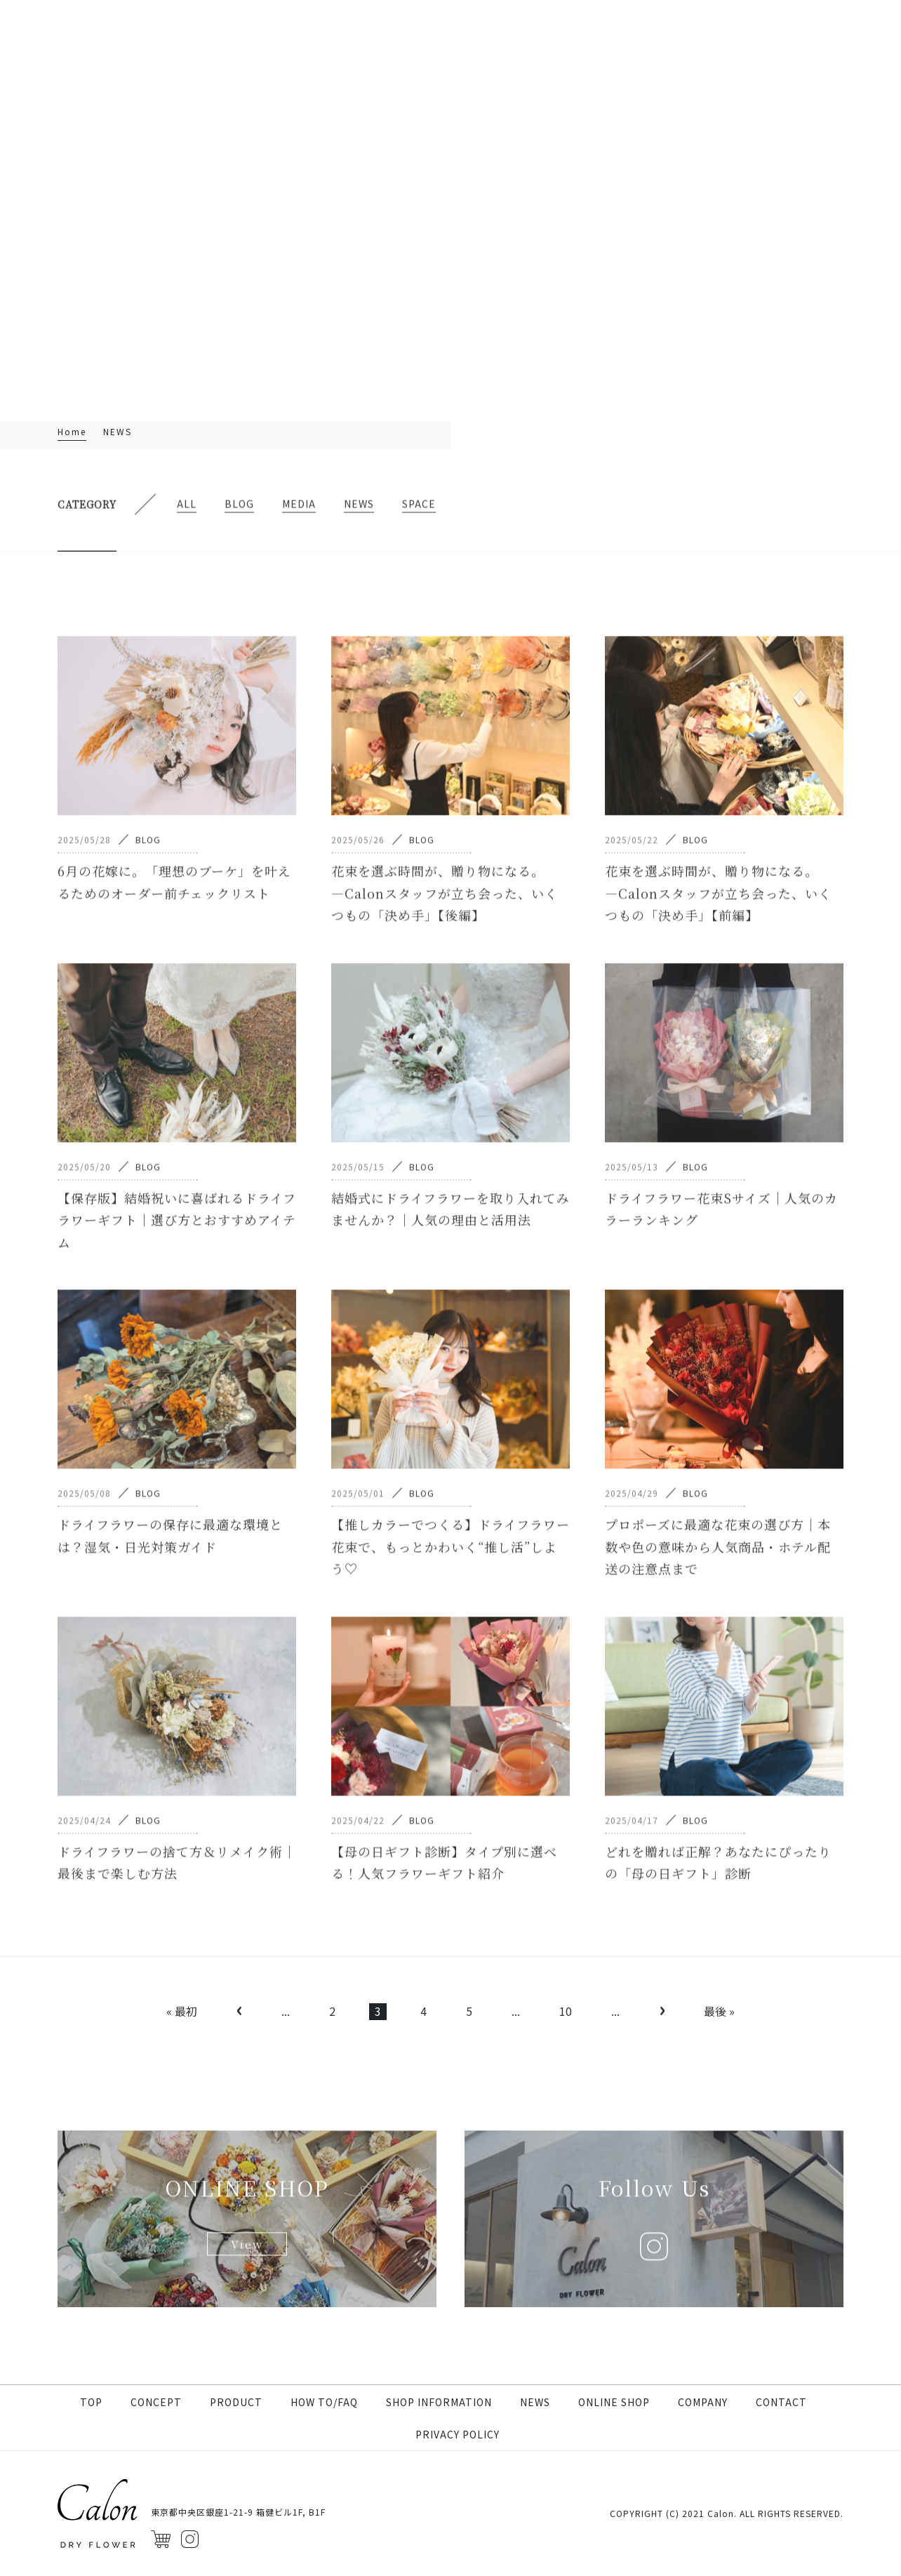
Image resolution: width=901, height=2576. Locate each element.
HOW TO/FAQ (324, 2402)
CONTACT (781, 2402)
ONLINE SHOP (614, 2402)
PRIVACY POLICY (457, 2434)
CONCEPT (156, 2402)
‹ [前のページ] (239, 2010)
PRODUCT (236, 2402)
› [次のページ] (662, 2010)
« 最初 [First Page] (181, 2011)
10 (565, 2011)
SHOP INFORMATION (439, 2402)
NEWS (535, 2402)
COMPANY (703, 2402)
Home (72, 431)
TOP (91, 2402)
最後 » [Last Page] (719, 2011)
